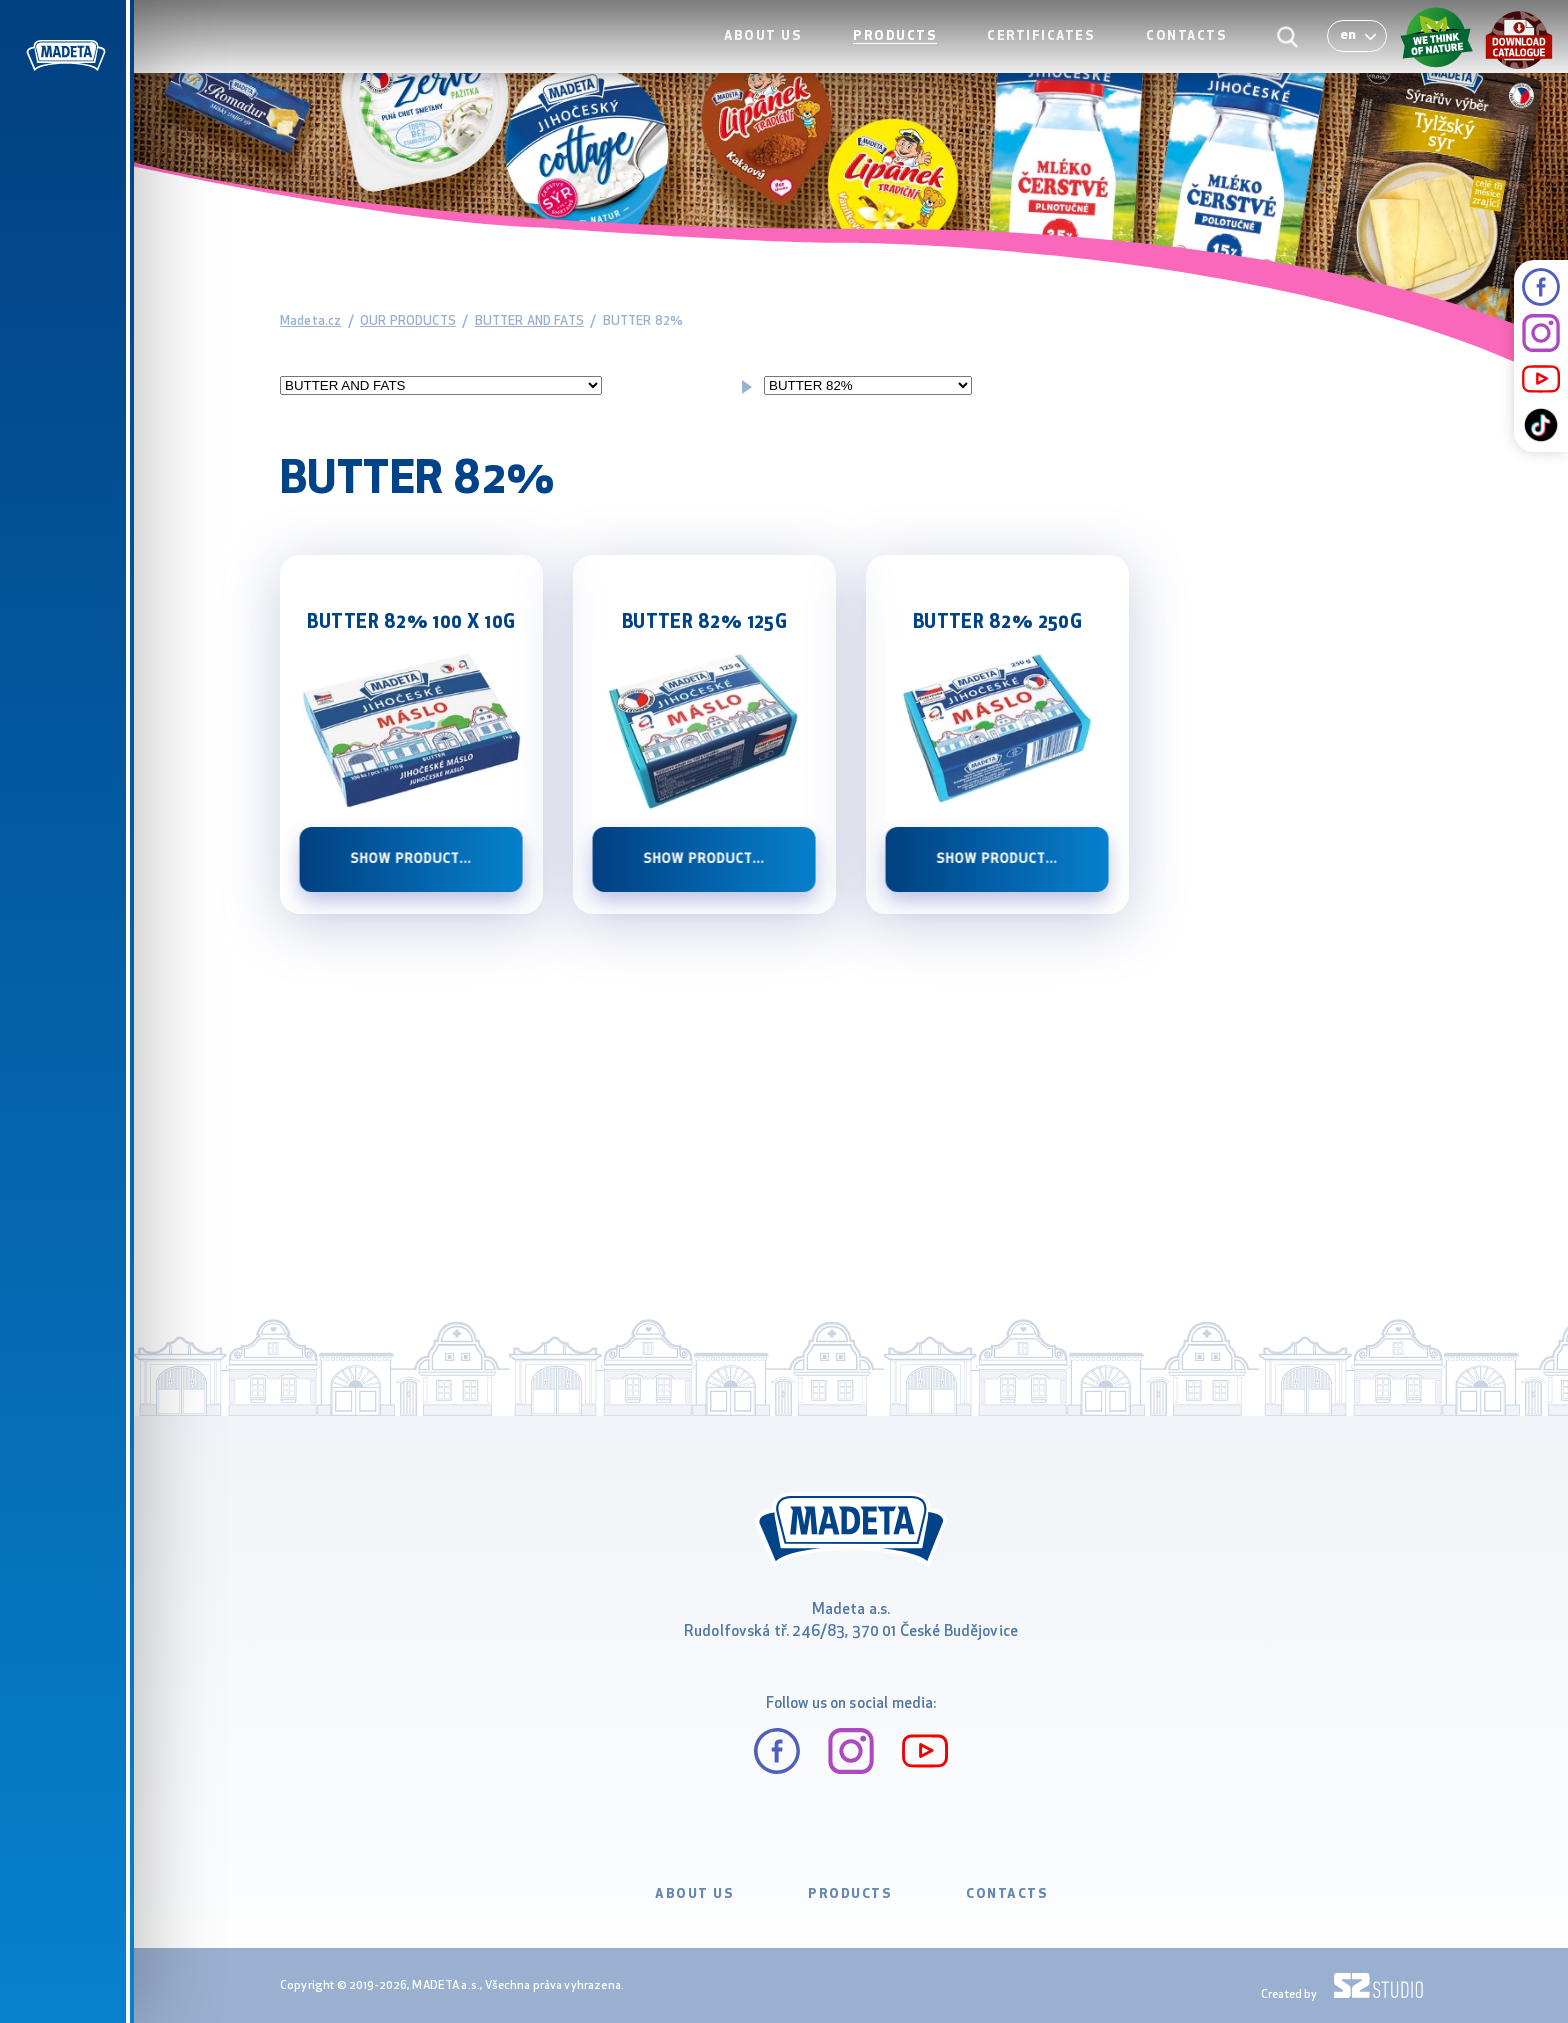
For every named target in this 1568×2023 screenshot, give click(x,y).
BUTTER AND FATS (529, 321)
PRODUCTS (911, 56)
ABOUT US (785, 56)
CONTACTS (1191, 56)
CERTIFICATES (1052, 56)
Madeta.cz (310, 321)
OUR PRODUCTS (408, 321)
